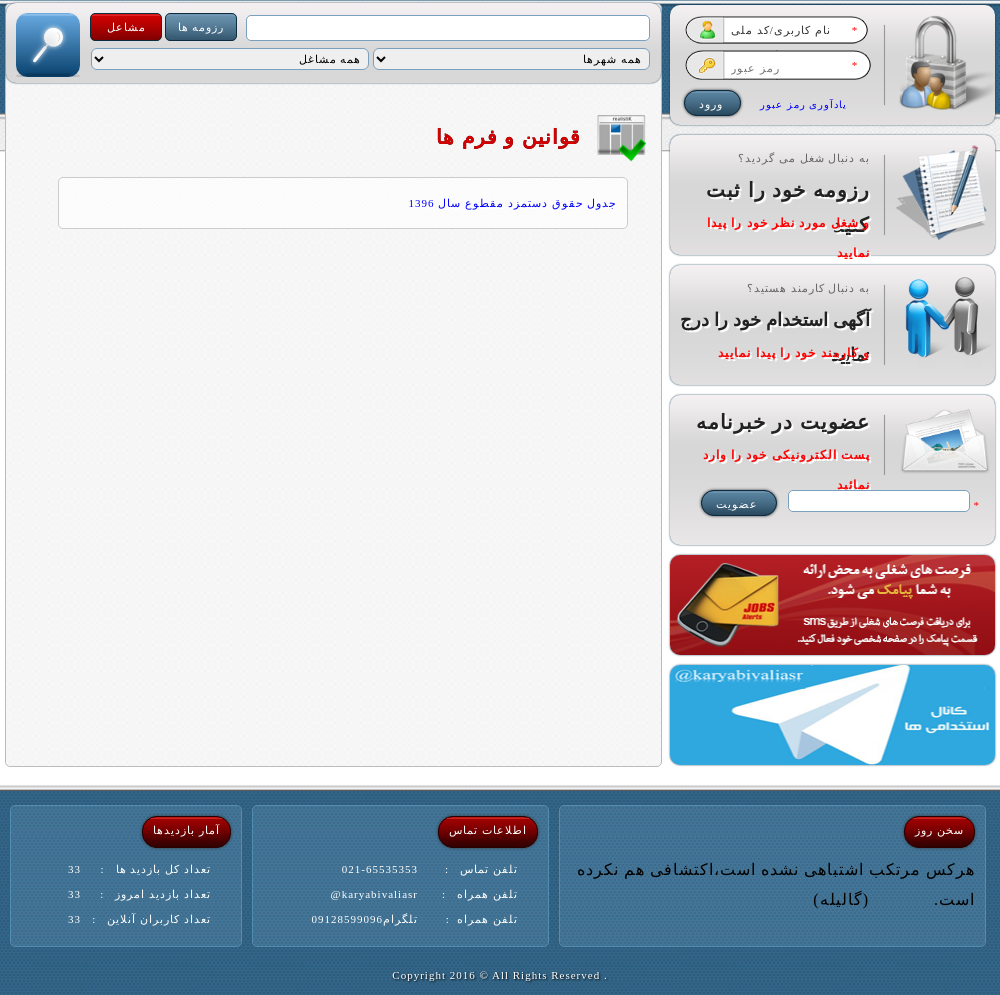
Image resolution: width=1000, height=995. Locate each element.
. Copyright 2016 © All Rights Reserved (499, 975)
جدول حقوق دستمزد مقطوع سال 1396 (513, 203)
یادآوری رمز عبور (803, 104)
